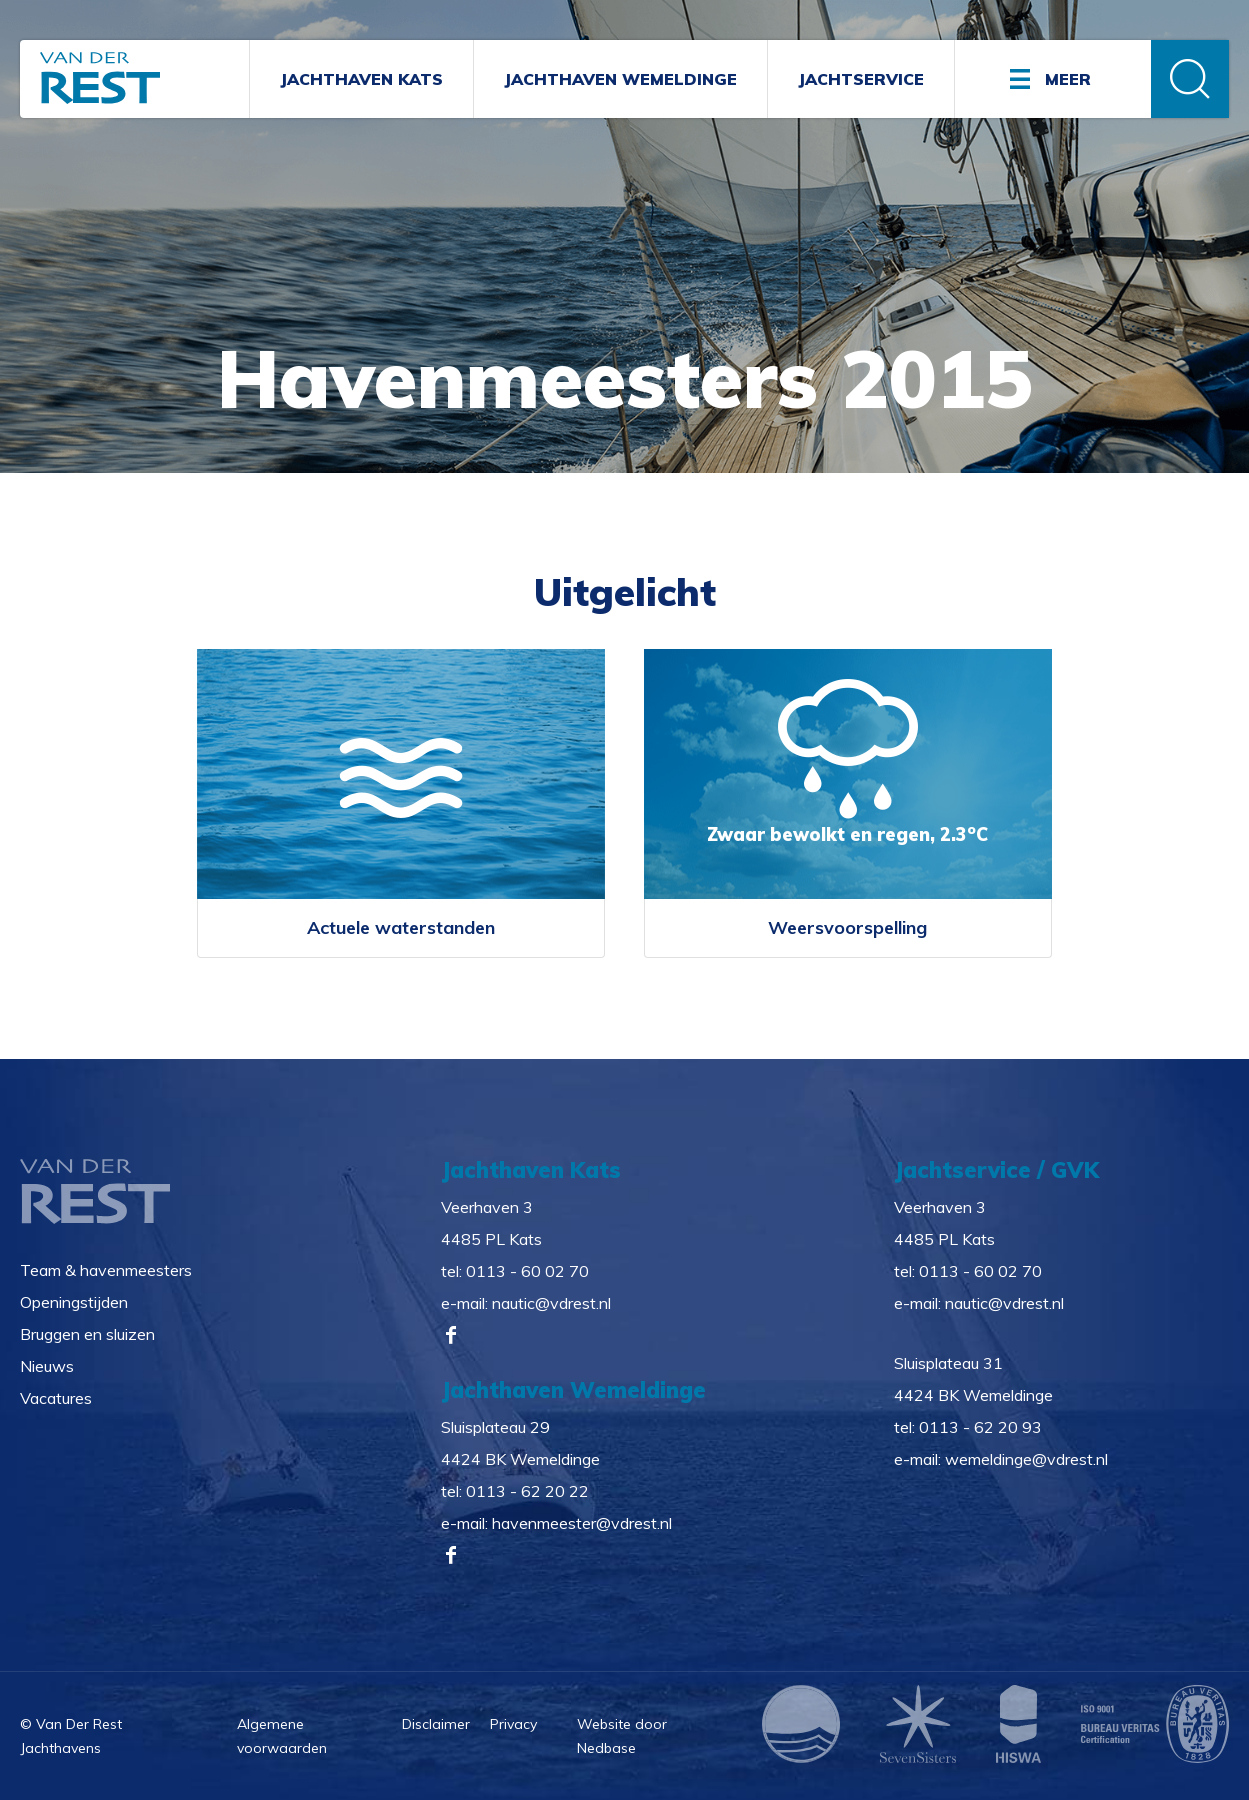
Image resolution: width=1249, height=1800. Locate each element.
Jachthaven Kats (361, 79)
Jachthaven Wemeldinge (620, 79)
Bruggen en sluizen (87, 1333)
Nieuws (47, 1365)
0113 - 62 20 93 (980, 1426)
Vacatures (56, 1397)
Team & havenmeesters (106, 1269)
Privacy (513, 1723)
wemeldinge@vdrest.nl (1026, 1458)
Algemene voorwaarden (282, 1735)
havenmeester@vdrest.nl (582, 1522)
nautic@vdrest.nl (551, 1302)
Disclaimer (436, 1723)
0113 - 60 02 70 (527, 1270)
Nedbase (606, 1748)
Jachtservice (861, 79)
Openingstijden (74, 1301)
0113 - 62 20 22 (527, 1490)
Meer (1068, 79)
